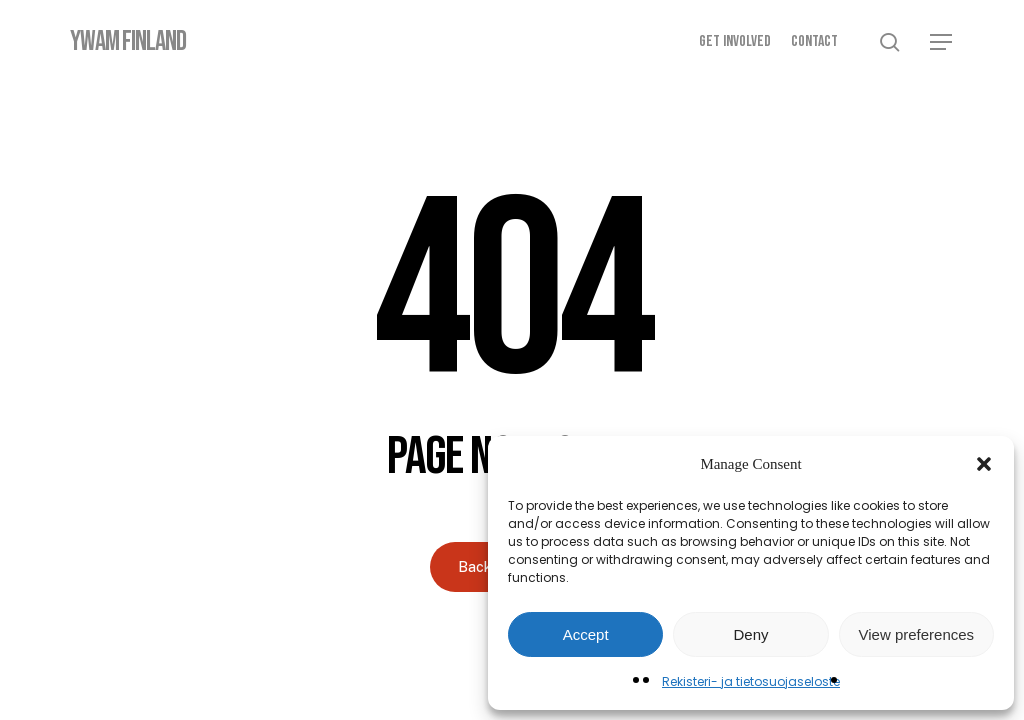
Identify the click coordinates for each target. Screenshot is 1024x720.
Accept (586, 634)
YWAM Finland (128, 42)
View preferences (917, 634)
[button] (984, 464)
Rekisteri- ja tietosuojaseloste (751, 681)
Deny (750, 634)
